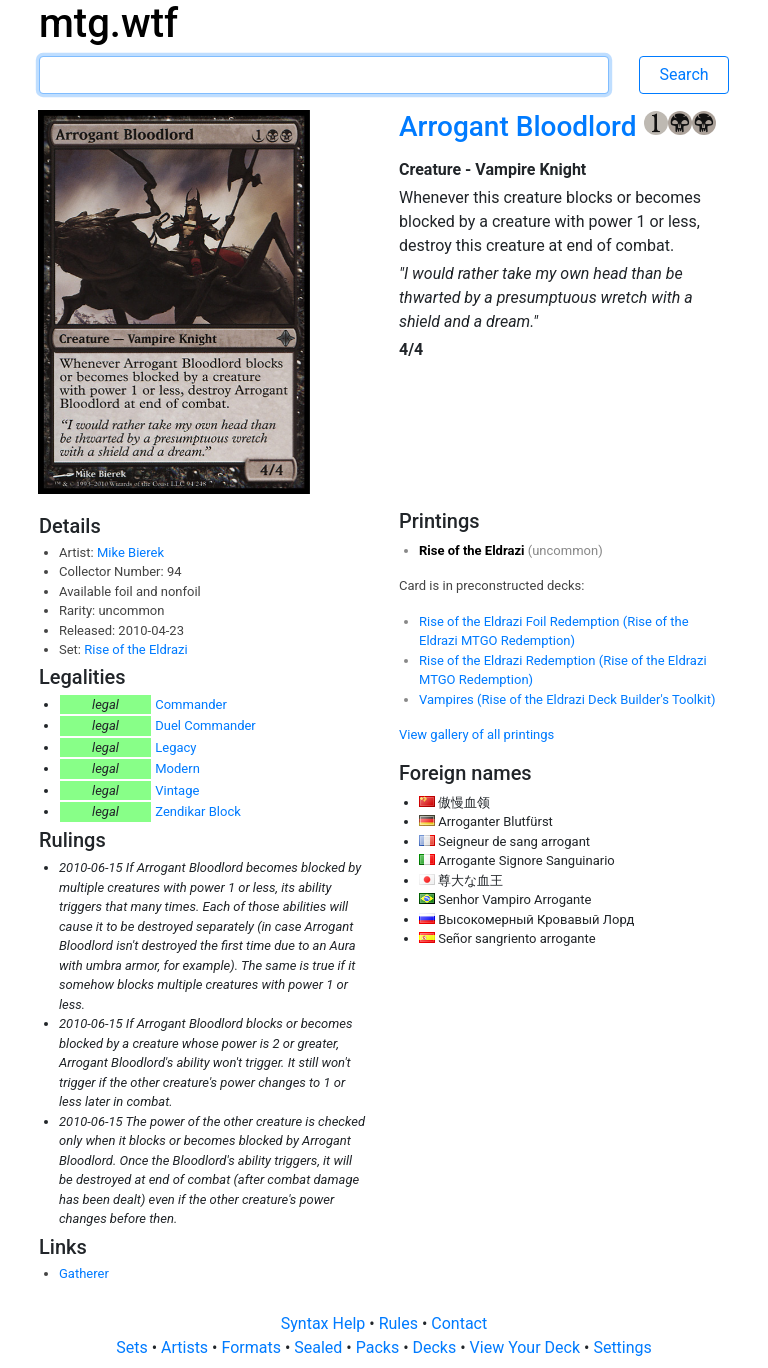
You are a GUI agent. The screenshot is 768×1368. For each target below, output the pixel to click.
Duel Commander (205, 725)
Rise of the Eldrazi (135, 649)
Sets (133, 1347)
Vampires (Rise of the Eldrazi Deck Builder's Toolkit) (567, 699)
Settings (622, 1347)
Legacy (175, 747)
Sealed (320, 1347)
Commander (191, 704)
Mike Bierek (130, 552)
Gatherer (84, 1273)
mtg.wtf (108, 23)
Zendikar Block (198, 811)
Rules (400, 1323)
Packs (379, 1347)
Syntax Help (325, 1323)
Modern (177, 768)
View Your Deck (527, 1347)
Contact (459, 1323)
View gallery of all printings (476, 734)
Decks (437, 1347)
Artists (186, 1347)
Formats (252, 1347)
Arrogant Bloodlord (521, 126)
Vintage (177, 790)
